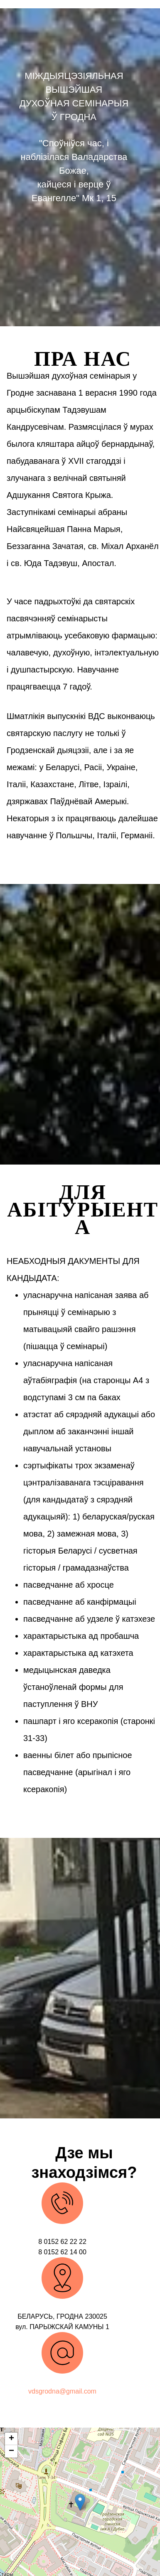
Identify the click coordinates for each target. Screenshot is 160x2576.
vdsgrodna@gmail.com (62, 2391)
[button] (80, 2502)
